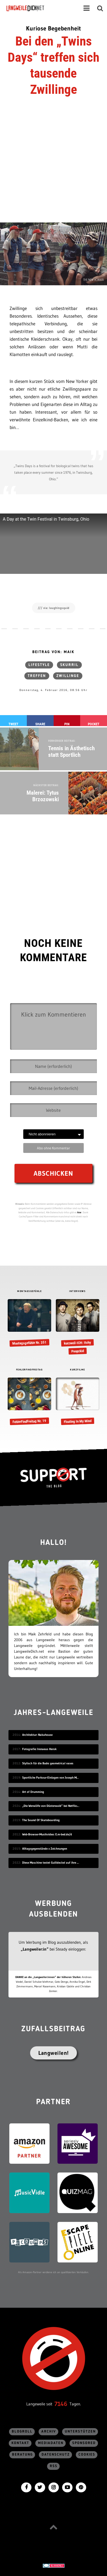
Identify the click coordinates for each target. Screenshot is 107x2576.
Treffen (37, 676)
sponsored (84, 2443)
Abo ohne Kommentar (53, 1148)
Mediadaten (50, 2443)
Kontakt (20, 2443)
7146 (60, 2404)
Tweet (13, 724)
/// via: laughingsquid (54, 608)
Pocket (93, 724)
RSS (53, 2466)
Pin (67, 724)
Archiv (48, 2431)
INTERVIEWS (77, 1291)
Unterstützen (80, 2431)
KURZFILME (77, 1370)
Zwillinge (67, 676)
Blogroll (22, 2431)
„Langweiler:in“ (34, 1949)
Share (40, 724)
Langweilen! (53, 2053)
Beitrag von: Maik (53, 652)
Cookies (87, 2454)
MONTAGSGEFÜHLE (29, 1291)
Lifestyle (39, 665)
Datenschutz (56, 2454)
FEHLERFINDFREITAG (29, 1370)
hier (79, 1212)
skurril (69, 665)
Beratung (22, 2454)
